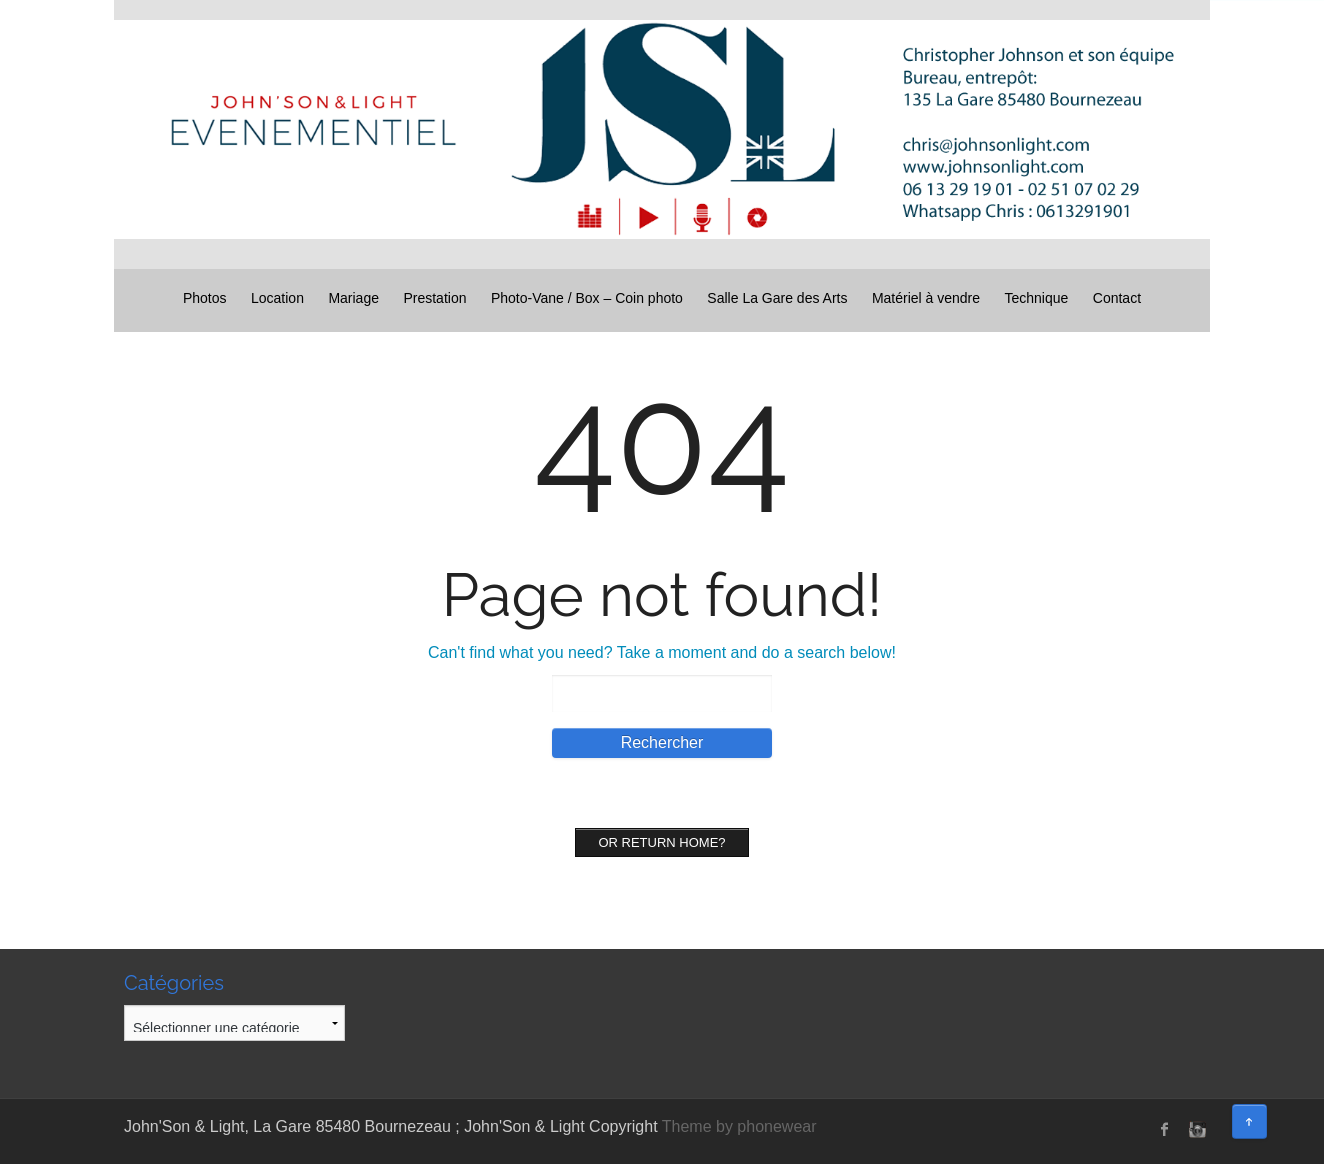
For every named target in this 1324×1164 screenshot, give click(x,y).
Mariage (353, 298)
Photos (205, 298)
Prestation (434, 298)
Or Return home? (661, 842)
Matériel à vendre (926, 298)
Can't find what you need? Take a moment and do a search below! (662, 652)
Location (277, 298)
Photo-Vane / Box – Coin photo (587, 298)
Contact (1117, 298)
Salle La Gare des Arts (777, 298)
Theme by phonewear (739, 1126)
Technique (1037, 298)
